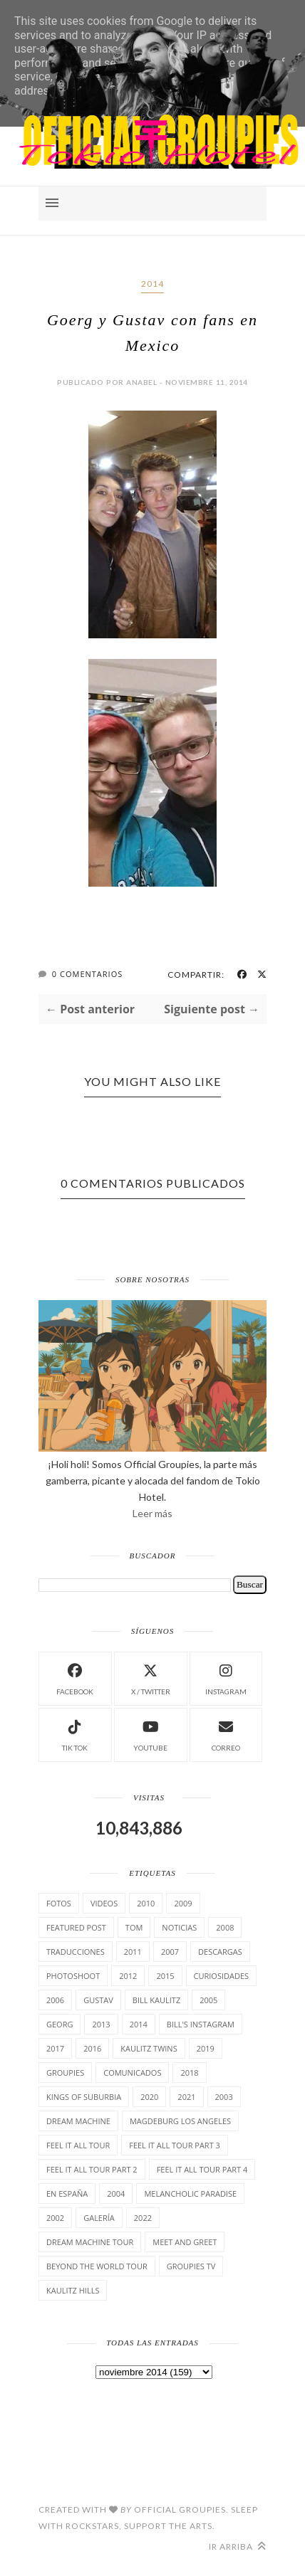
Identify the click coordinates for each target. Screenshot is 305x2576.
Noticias (179, 1927)
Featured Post (76, 1927)
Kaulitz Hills (72, 2290)
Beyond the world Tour (97, 2266)
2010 (146, 1903)
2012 (128, 1975)
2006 (55, 2000)
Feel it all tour (78, 2145)
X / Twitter (150, 1677)
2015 (165, 1975)
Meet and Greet (184, 2242)
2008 (225, 1927)
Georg (59, 2024)
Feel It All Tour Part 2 (92, 2169)
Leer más (152, 1513)
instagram (226, 1677)
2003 (224, 2096)
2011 (133, 1951)
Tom (134, 1927)
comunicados (132, 2072)
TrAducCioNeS (75, 1951)
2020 (149, 2096)
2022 (143, 2217)
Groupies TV (191, 2266)
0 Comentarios (87, 973)
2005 (208, 2000)
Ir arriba (238, 2546)
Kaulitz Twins (148, 2048)
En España (67, 2193)
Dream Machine (78, 2121)
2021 (186, 2096)
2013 (101, 2024)
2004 (116, 2193)
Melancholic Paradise (190, 2193)
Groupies (65, 2072)
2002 (55, 2217)
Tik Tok (75, 1734)
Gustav (98, 2000)
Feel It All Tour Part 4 (202, 2169)
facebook (74, 1677)
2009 (183, 1903)
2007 (170, 1951)
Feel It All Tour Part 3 (174, 2145)
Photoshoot (73, 1975)
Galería (99, 2217)
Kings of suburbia (83, 2096)
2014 (152, 283)
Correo (226, 1734)
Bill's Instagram (200, 2024)
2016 (92, 2048)
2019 (205, 2048)
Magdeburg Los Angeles (180, 2121)
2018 (189, 2072)
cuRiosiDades (221, 1975)
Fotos (58, 1903)
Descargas (220, 1951)
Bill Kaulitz (156, 2000)
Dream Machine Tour (89, 2242)
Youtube (150, 1734)
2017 (55, 2048)
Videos (104, 1903)
